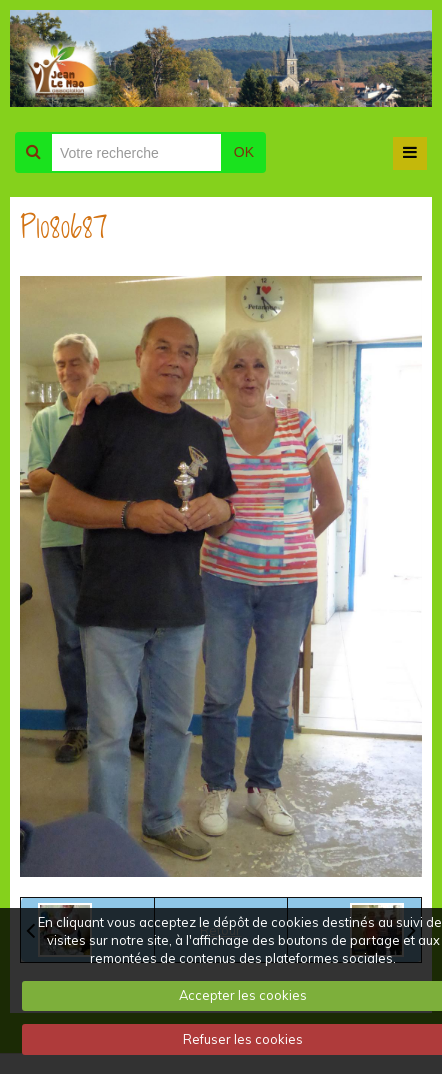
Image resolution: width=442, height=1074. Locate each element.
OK (244, 152)
